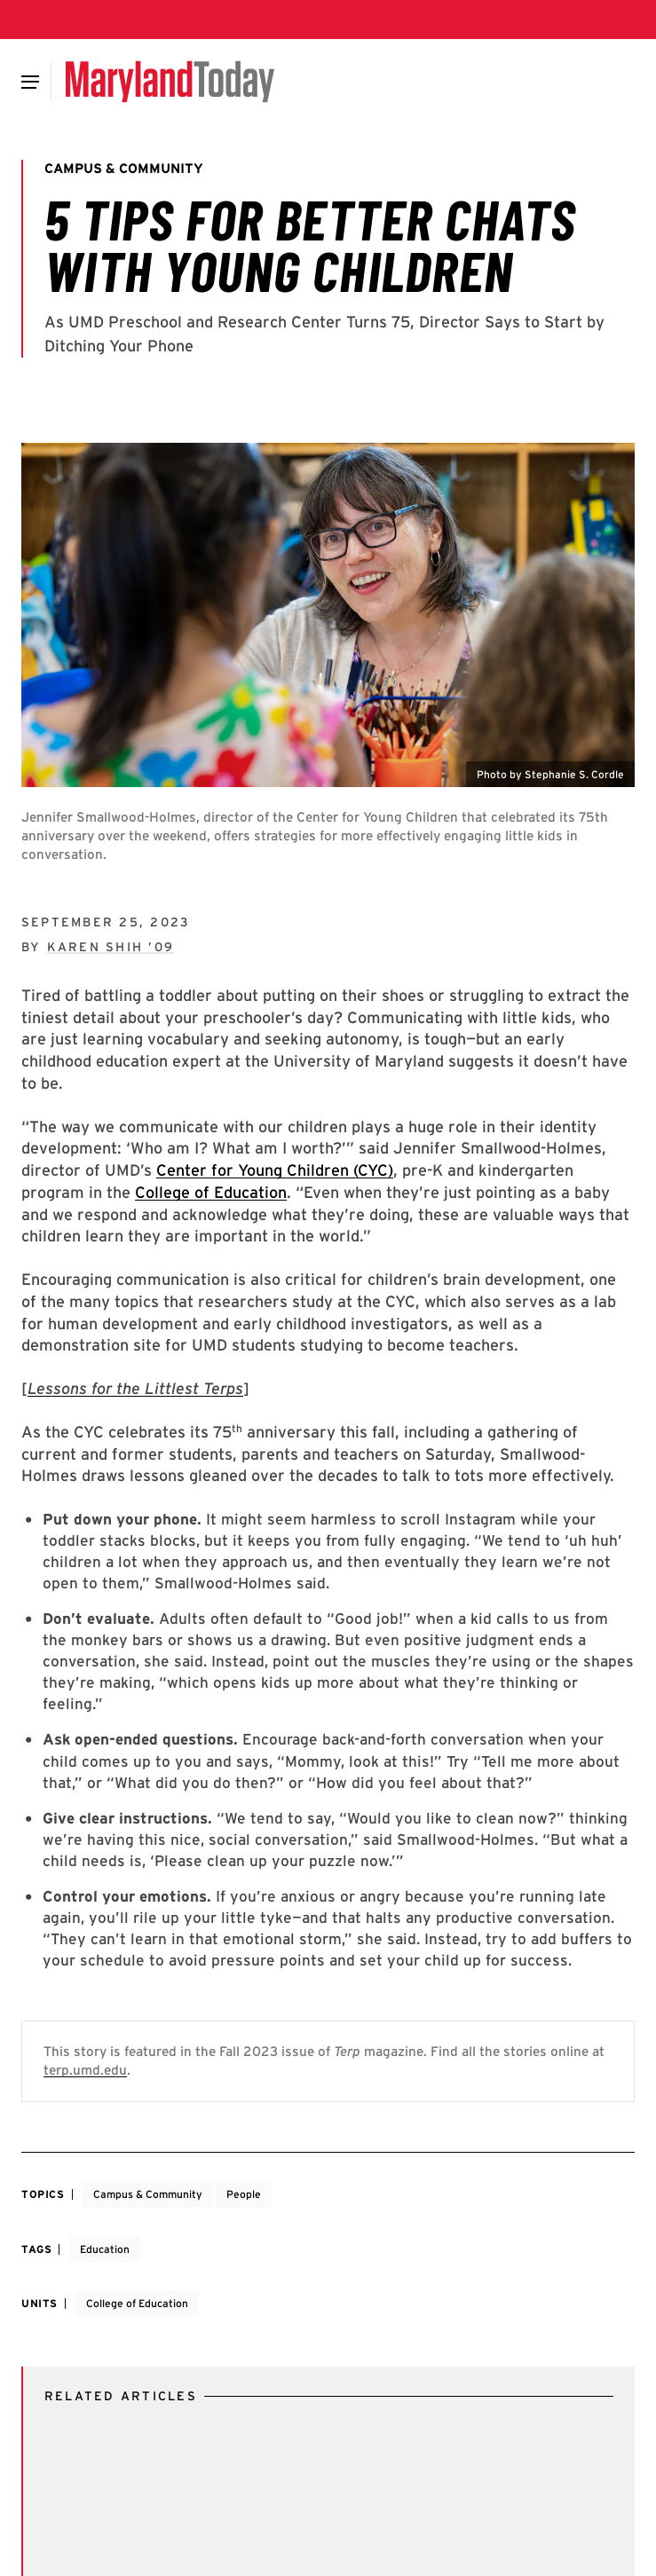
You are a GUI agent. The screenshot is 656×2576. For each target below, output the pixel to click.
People (243, 2194)
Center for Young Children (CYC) (274, 1170)
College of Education (211, 1192)
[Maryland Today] (170, 81)
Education (105, 2249)
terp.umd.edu (85, 2069)
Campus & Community (147, 2194)
